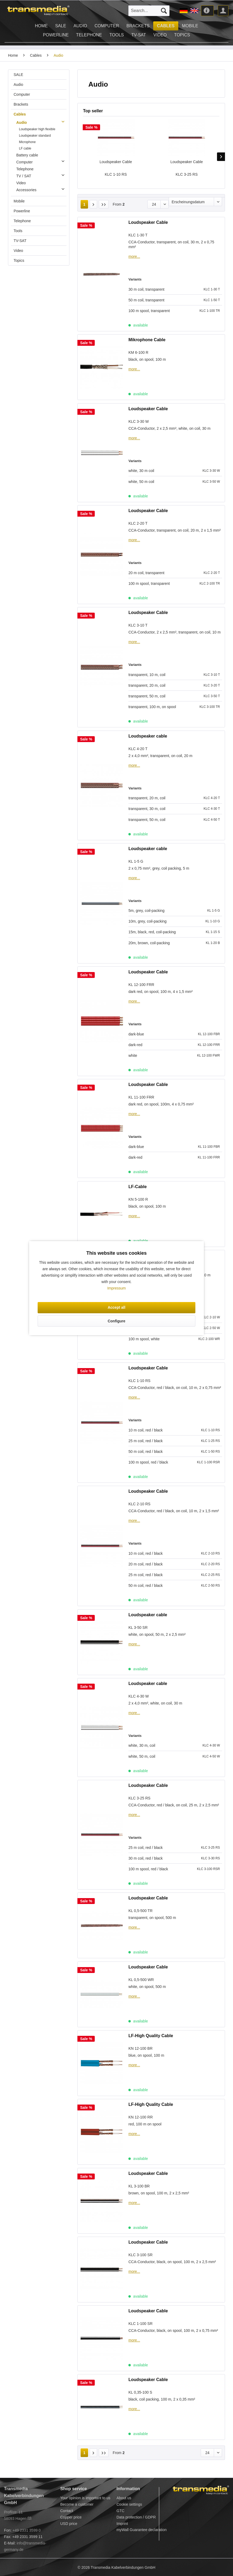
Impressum (116, 1288)
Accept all (116, 1307)
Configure (116, 1321)
